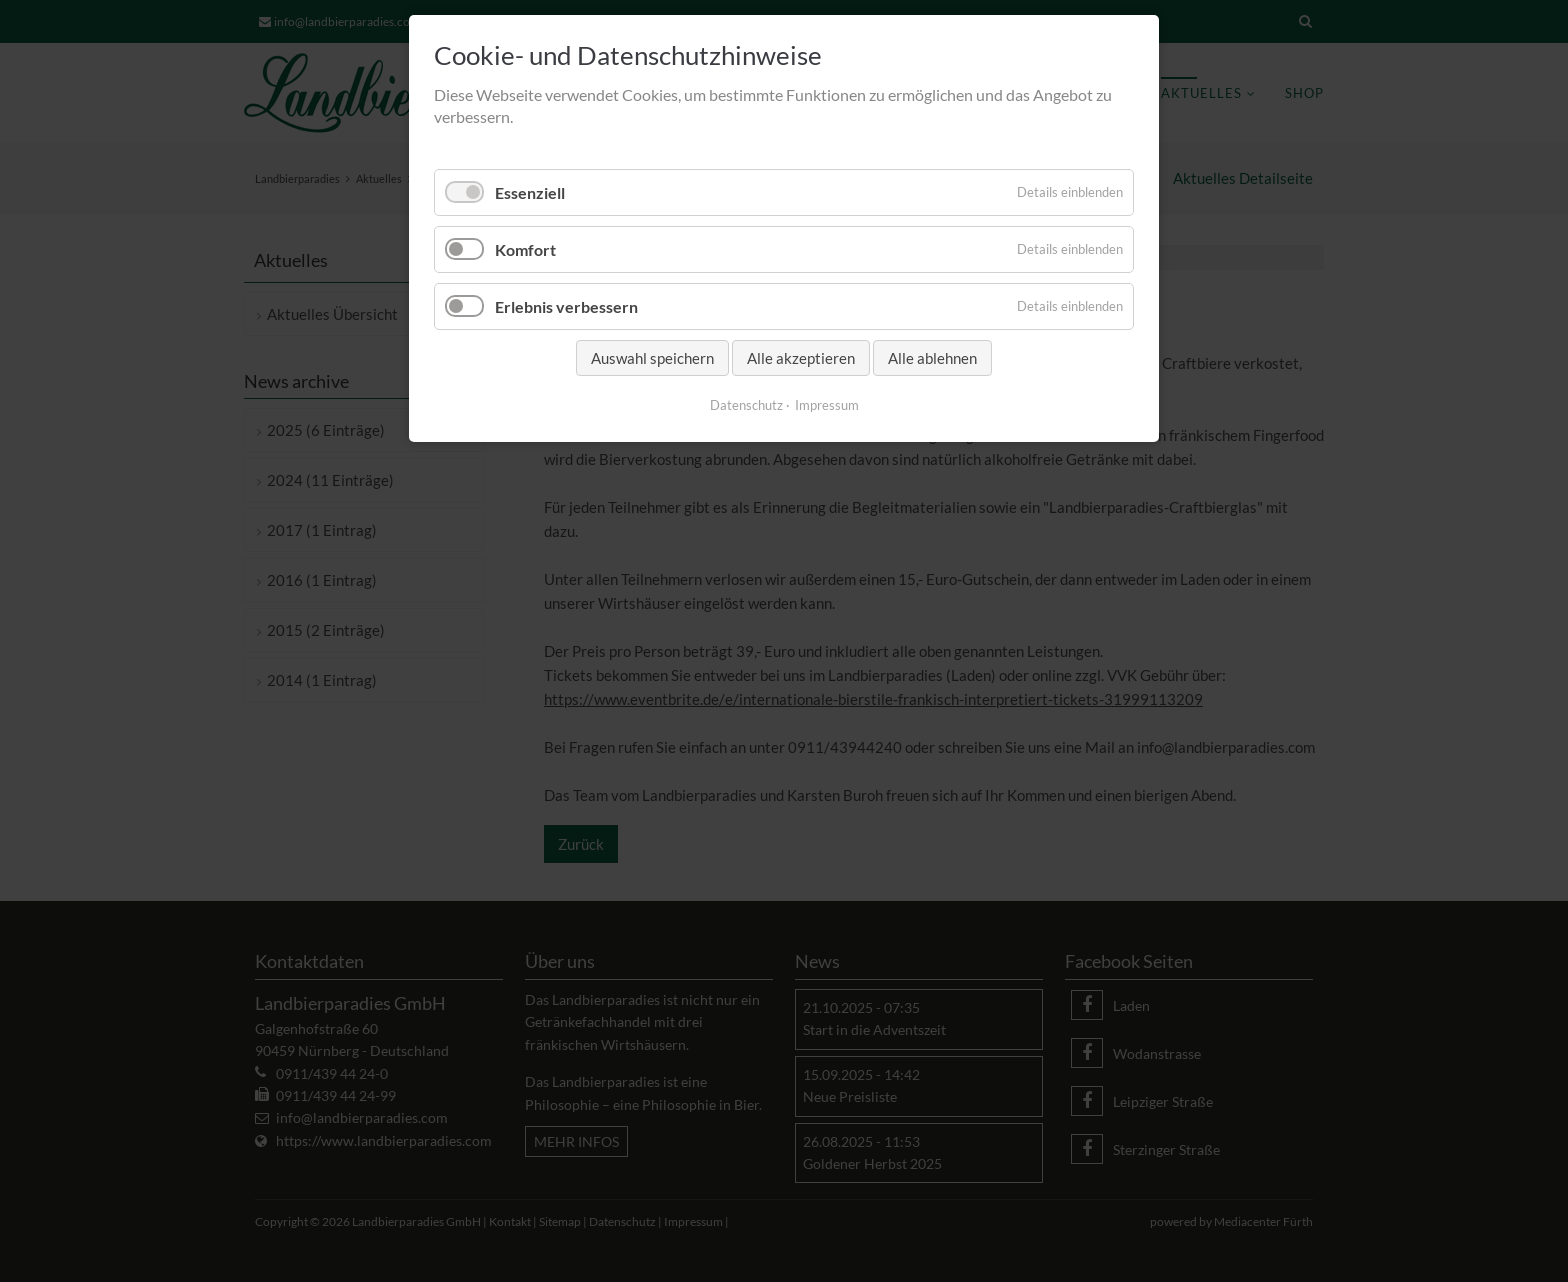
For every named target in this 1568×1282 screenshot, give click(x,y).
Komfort (525, 249)
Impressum (827, 405)
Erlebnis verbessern (566, 306)
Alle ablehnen (932, 358)
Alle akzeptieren (801, 358)
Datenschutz (746, 405)
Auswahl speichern (652, 358)
